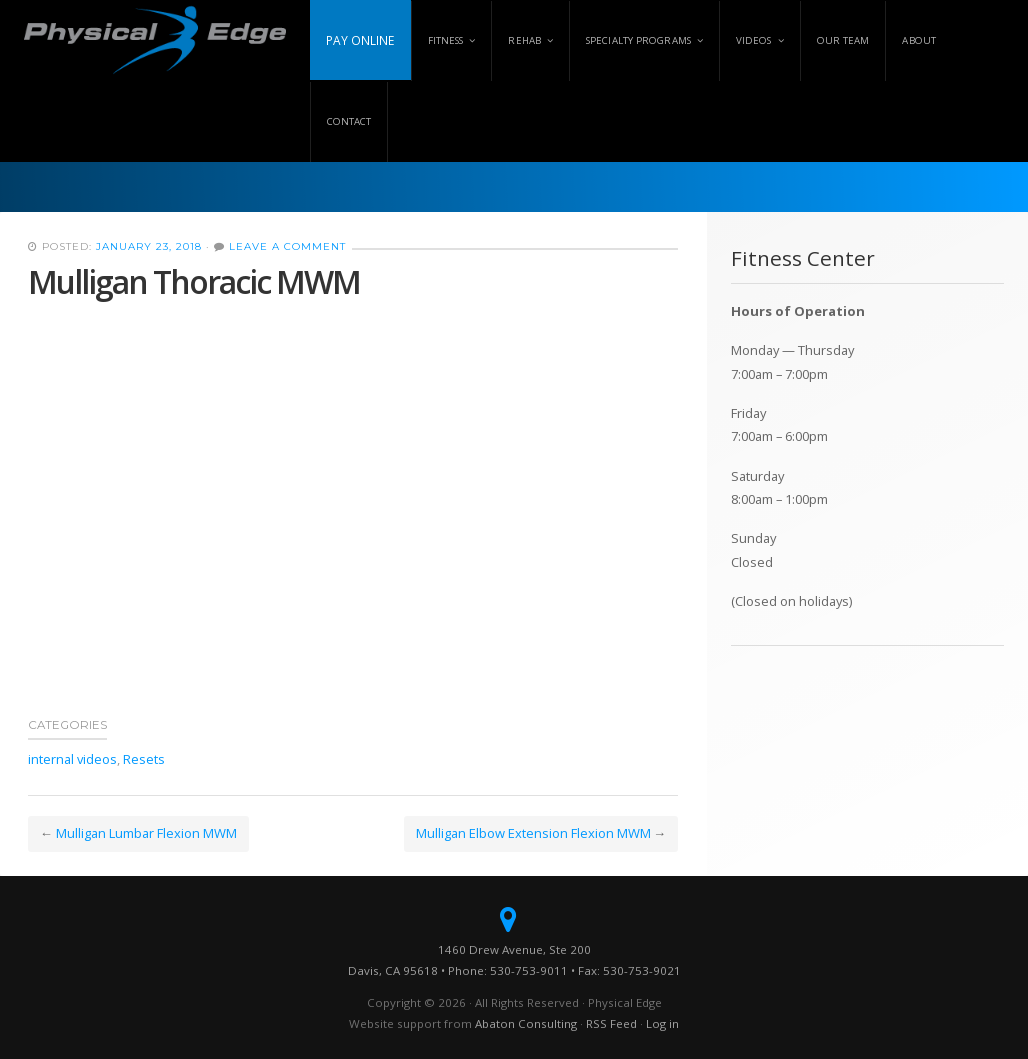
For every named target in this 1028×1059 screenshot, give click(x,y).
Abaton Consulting (526, 1023)
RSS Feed (611, 1023)
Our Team (843, 40)
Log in (662, 1023)
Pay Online (360, 40)
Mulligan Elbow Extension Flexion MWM (533, 833)
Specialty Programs (638, 40)
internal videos (72, 759)
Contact (349, 121)
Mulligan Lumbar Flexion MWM (146, 833)
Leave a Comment (287, 246)
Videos (754, 40)
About (919, 40)
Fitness (446, 40)
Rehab (524, 40)
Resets (144, 759)
